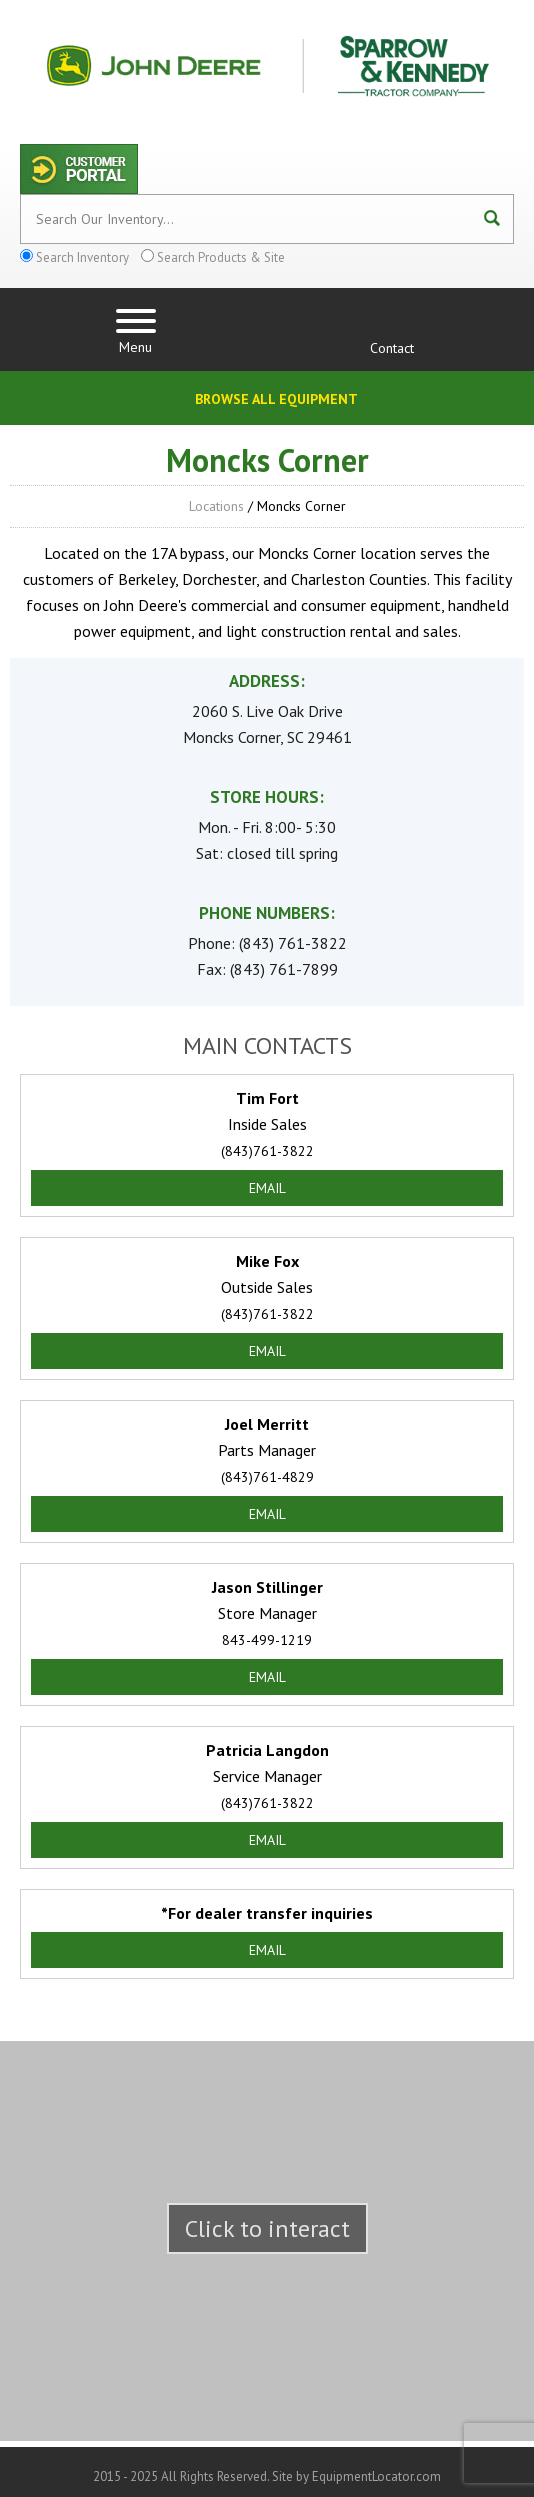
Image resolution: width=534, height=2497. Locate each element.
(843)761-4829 (267, 1477)
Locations (216, 506)
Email (267, 1188)
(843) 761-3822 (293, 943)
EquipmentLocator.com (376, 2476)
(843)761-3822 (267, 1151)
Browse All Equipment (276, 399)
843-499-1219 (267, 1640)
